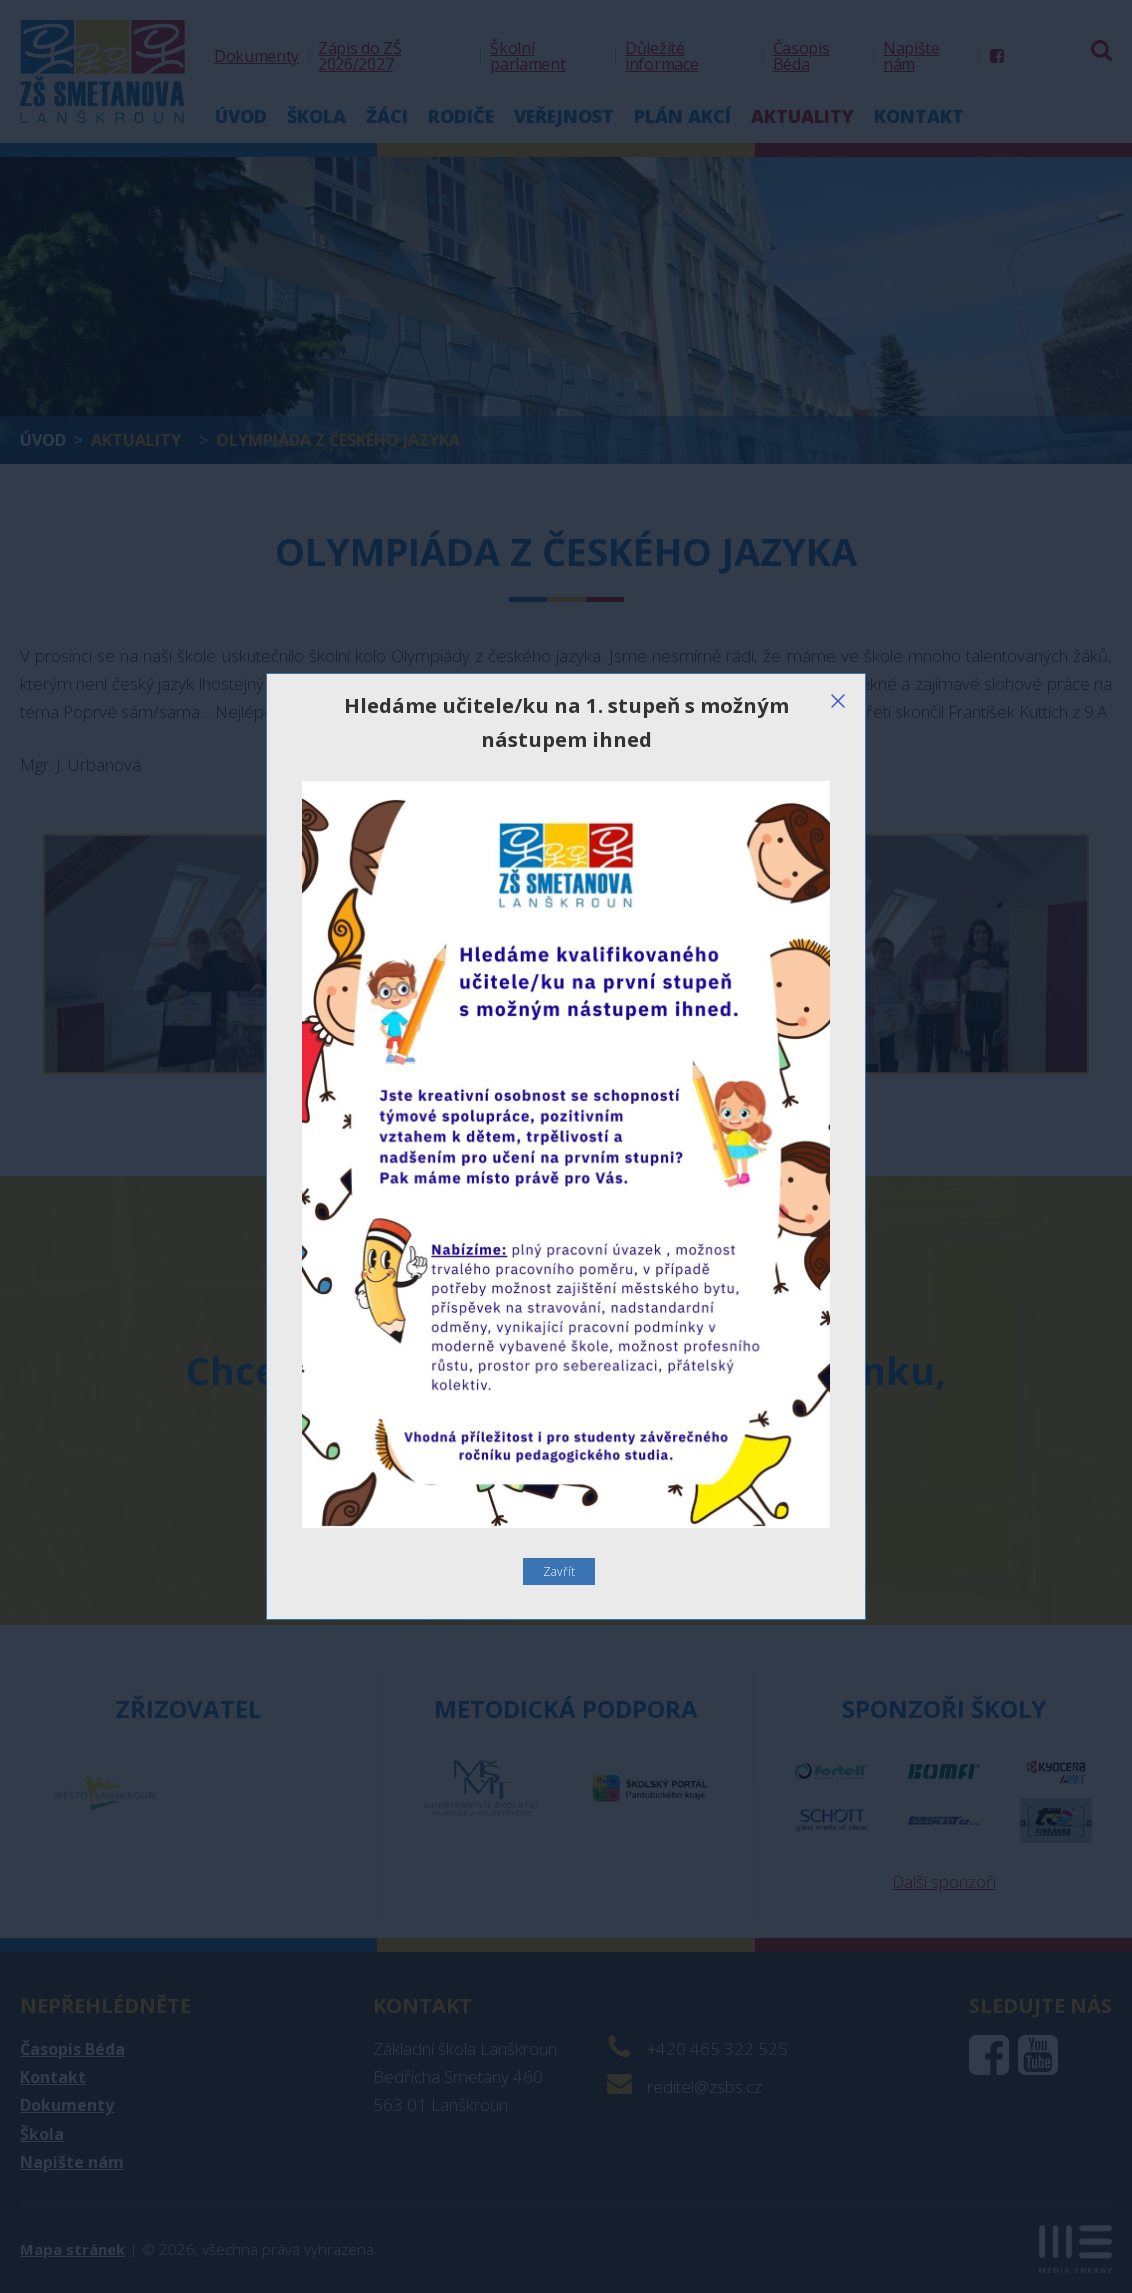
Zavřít (559, 1571)
